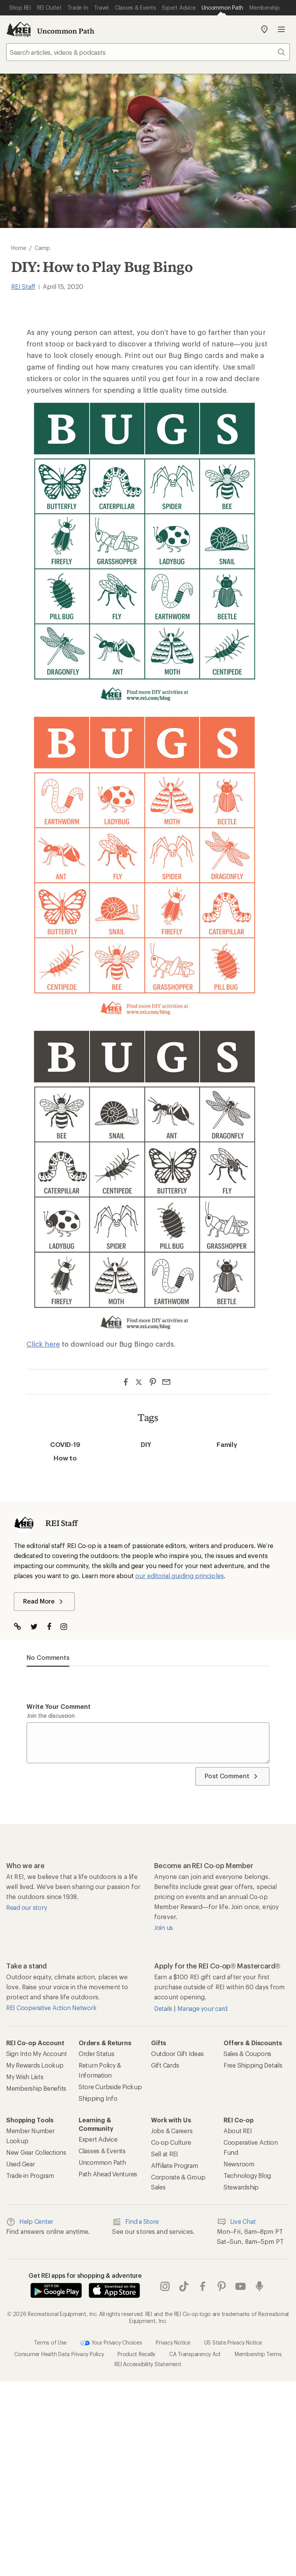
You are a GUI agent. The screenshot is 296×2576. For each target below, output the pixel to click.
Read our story (26, 1907)
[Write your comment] (148, 1742)
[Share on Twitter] (139, 1383)
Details (164, 2008)
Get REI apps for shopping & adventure (85, 2275)
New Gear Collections (36, 2152)
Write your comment (59, 1706)
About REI (238, 2130)
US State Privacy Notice (233, 2342)
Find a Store (135, 2222)
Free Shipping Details (253, 2065)
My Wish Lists (25, 2076)
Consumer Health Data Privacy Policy (59, 2353)
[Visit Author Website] (21, 1627)
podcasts (259, 2286)
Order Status (96, 2053)
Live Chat (236, 2222)
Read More (44, 1601)
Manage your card (202, 2008)
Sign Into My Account (36, 2053)
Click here (43, 1344)
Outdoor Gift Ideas (177, 2053)
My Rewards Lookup (35, 2065)
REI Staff (23, 286)
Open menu (281, 29)
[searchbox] (148, 52)
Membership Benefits (36, 2088)
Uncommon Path (65, 31)
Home (18, 248)
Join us (163, 1927)
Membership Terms (258, 2353)
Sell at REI (164, 2153)
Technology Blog (247, 2175)
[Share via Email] (166, 1382)
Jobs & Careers (171, 2130)
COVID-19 (65, 1444)
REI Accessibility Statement (147, 2363)
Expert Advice (98, 2139)
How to (65, 1458)
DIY (146, 1444)
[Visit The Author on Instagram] (68, 1627)
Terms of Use (50, 2342)
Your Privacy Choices (111, 2342)
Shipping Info (98, 2098)
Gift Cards (165, 2065)
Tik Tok (184, 2286)
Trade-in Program (30, 2175)
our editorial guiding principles (179, 1575)
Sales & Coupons (247, 2053)
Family (227, 1444)
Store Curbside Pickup (110, 2086)
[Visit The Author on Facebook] (53, 1627)
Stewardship (241, 2187)
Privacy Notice (173, 2342)
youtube (240, 2286)
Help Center (29, 2222)
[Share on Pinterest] (153, 1382)
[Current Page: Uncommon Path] (222, 7)
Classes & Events (102, 2150)
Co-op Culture (171, 2142)
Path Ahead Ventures (108, 2174)
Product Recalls (136, 2353)
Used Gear (20, 2163)
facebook (203, 2286)
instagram (165, 2286)
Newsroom (239, 2163)
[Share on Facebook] (126, 1382)
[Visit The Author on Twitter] (37, 1627)
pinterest (221, 2286)
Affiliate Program (174, 2165)
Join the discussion (51, 1715)
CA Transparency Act (195, 2353)
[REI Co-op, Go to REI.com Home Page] (18, 29)
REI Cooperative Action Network (51, 2007)
